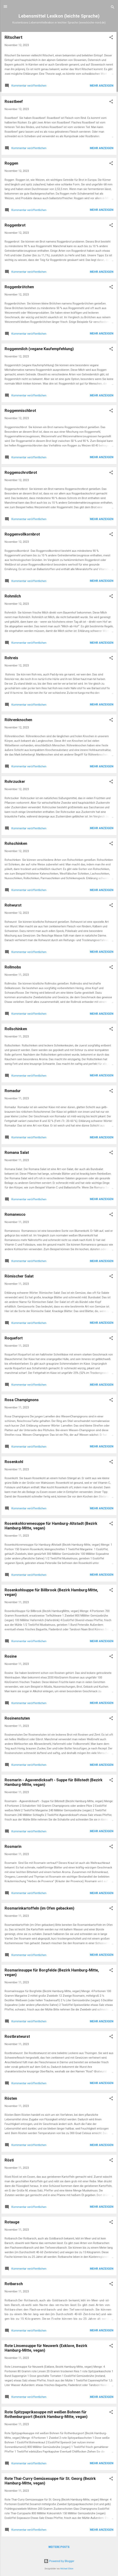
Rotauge (12, 2222)
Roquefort (14, 1338)
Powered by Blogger (59, 2561)
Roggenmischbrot (20, 410)
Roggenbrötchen (19, 287)
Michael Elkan (66, 2568)
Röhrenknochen (18, 719)
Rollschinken (16, 1029)
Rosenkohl (14, 1461)
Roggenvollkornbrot (22, 534)
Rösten (11, 2098)
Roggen (11, 163)
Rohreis (11, 658)
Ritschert (13, 37)
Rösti (9, 2160)
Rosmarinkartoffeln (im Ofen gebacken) (39, 1908)
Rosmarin (13, 1846)
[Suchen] (112, 8)
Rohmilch (13, 596)
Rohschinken (16, 843)
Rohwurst (13, 905)
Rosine (11, 1656)
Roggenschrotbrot (21, 472)
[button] (111, 38)
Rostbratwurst (17, 2036)
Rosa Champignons (22, 1400)
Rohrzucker (15, 781)
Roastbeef (14, 101)
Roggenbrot (15, 225)
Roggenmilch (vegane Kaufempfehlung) (39, 349)
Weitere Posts (59, 2546)
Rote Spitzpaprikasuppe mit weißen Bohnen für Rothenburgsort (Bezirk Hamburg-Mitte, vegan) (46, 2414)
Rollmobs (13, 967)
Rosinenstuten (17, 1718)
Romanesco (15, 1214)
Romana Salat (17, 1152)
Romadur (13, 1090)
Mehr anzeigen (101, 85)
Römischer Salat (19, 1276)
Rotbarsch (14, 2283)
